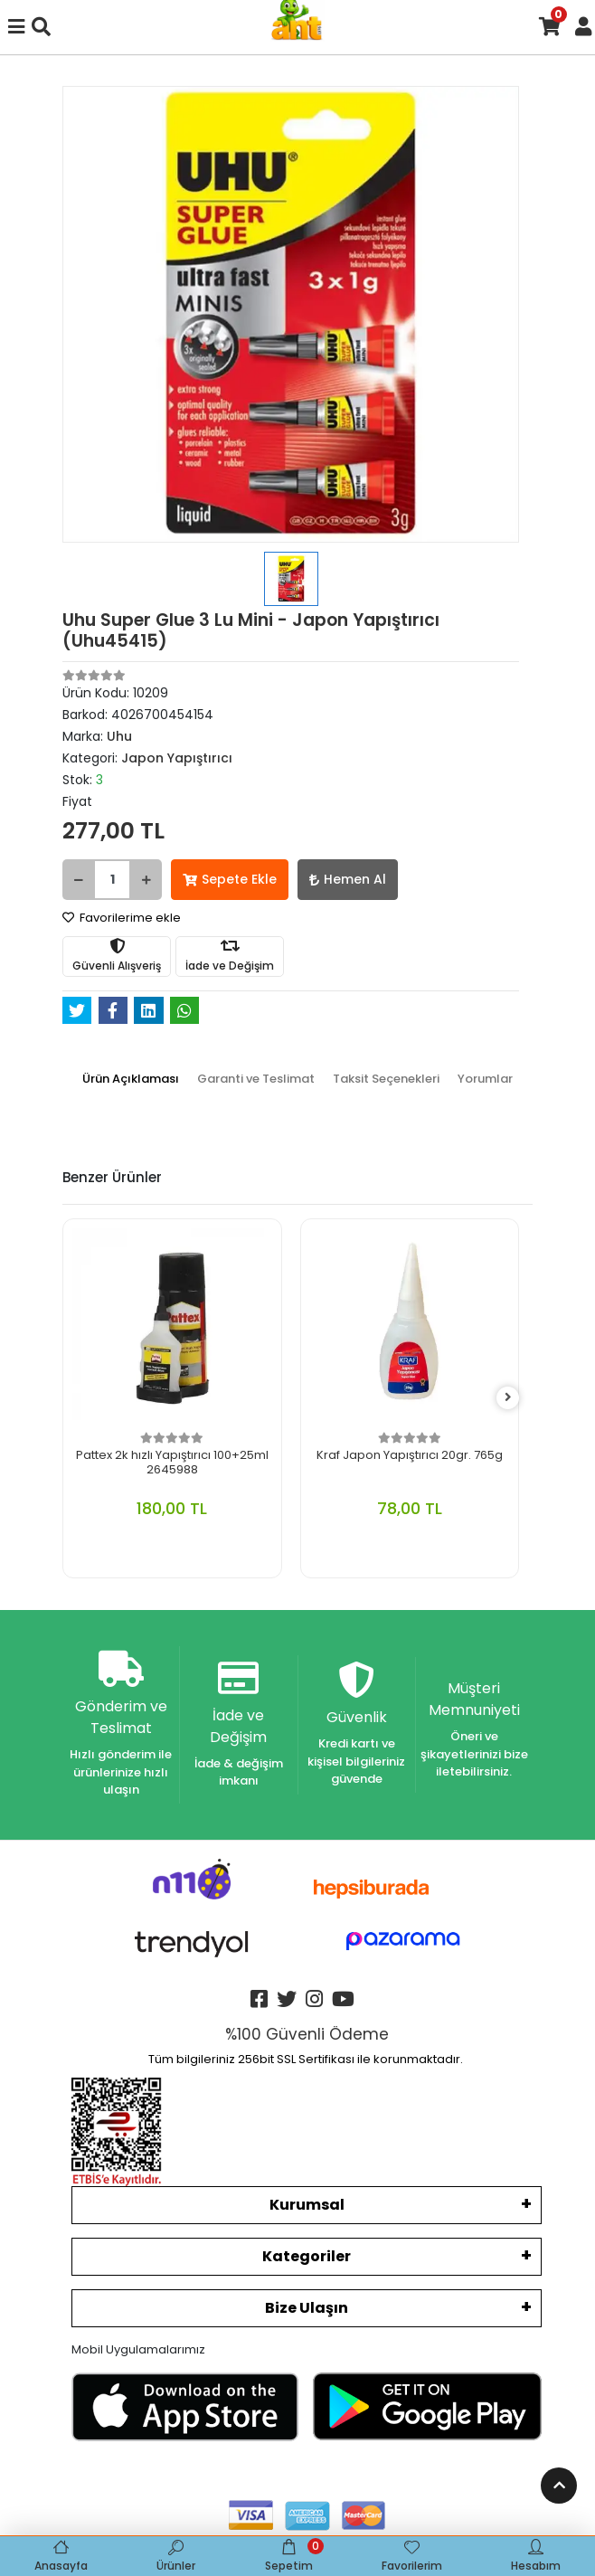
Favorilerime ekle (121, 917)
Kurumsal (307, 2204)
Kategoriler (306, 2256)
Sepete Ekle (230, 879)
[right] (508, 1398)
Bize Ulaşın (306, 2307)
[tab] (130, 1079)
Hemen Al (347, 879)
